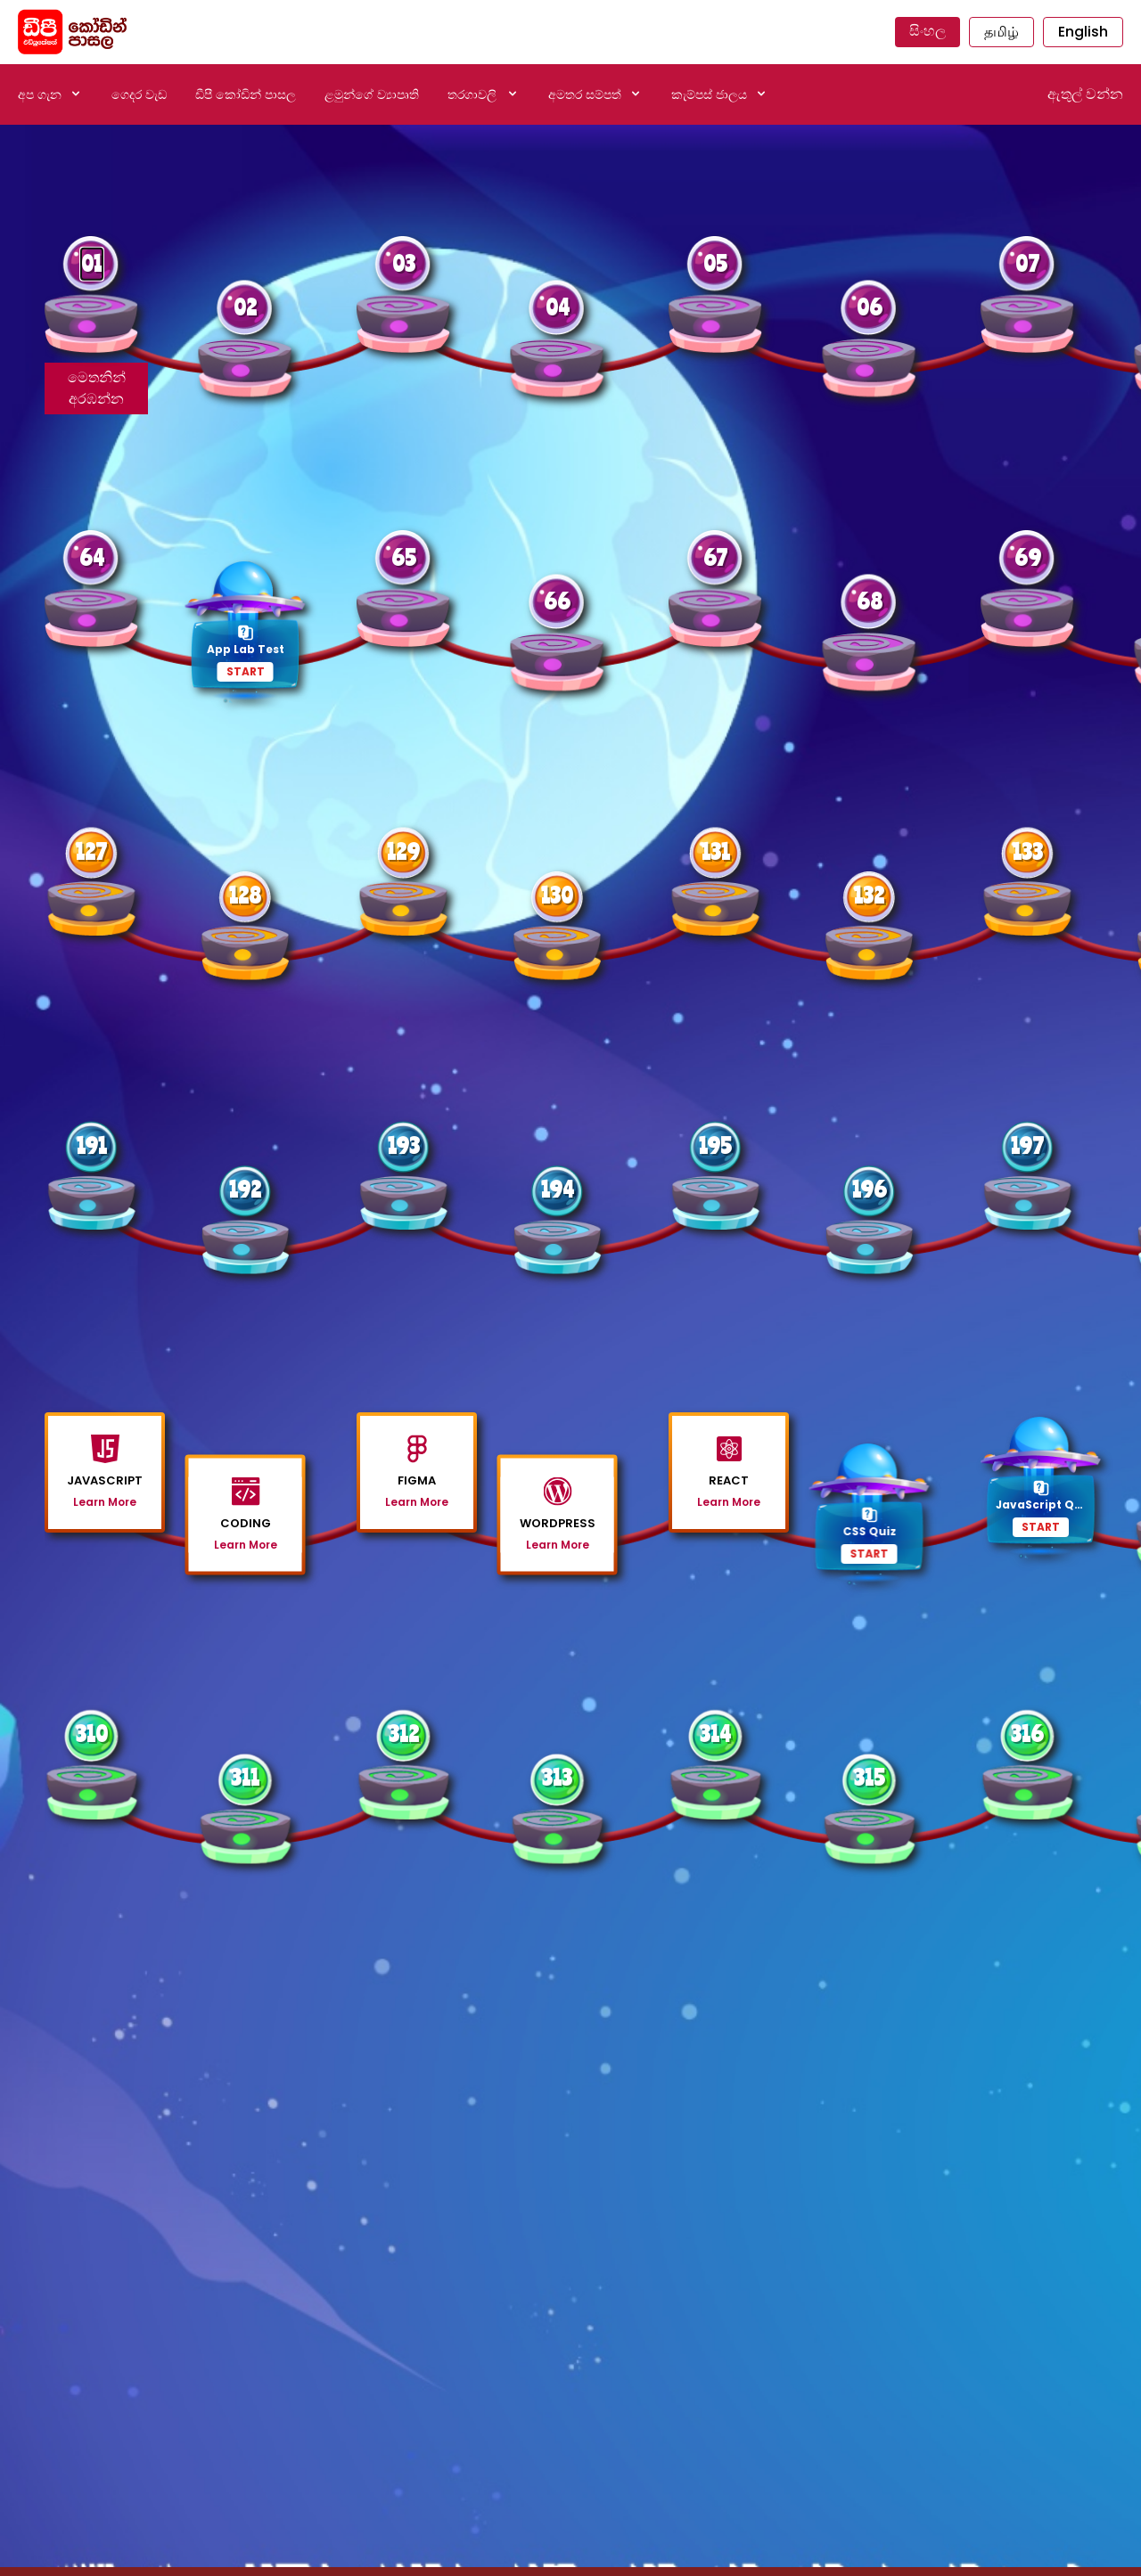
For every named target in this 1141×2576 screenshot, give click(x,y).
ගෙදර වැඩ (139, 94)
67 (715, 557)
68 (869, 601)
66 (557, 601)
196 (869, 1189)
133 (1028, 851)
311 (245, 1777)
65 (403, 557)
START (245, 671)
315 (869, 1777)
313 (557, 1777)
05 (715, 263)
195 (715, 1145)
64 (91, 557)
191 (92, 1145)
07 (1027, 263)
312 (404, 1733)
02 (245, 307)
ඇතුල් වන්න (1085, 94)
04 (558, 307)
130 (557, 895)
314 (715, 1733)
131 (716, 851)
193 (404, 1145)
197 (1027, 1145)
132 (869, 895)
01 (92, 263)
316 (1027, 1733)
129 (403, 851)
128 (245, 895)
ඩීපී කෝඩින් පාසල (245, 94)
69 (1027, 557)
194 (557, 1189)
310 (92, 1733)
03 (403, 263)
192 (245, 1189)
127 (91, 851)
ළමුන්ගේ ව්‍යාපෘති (371, 94)
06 (869, 307)
